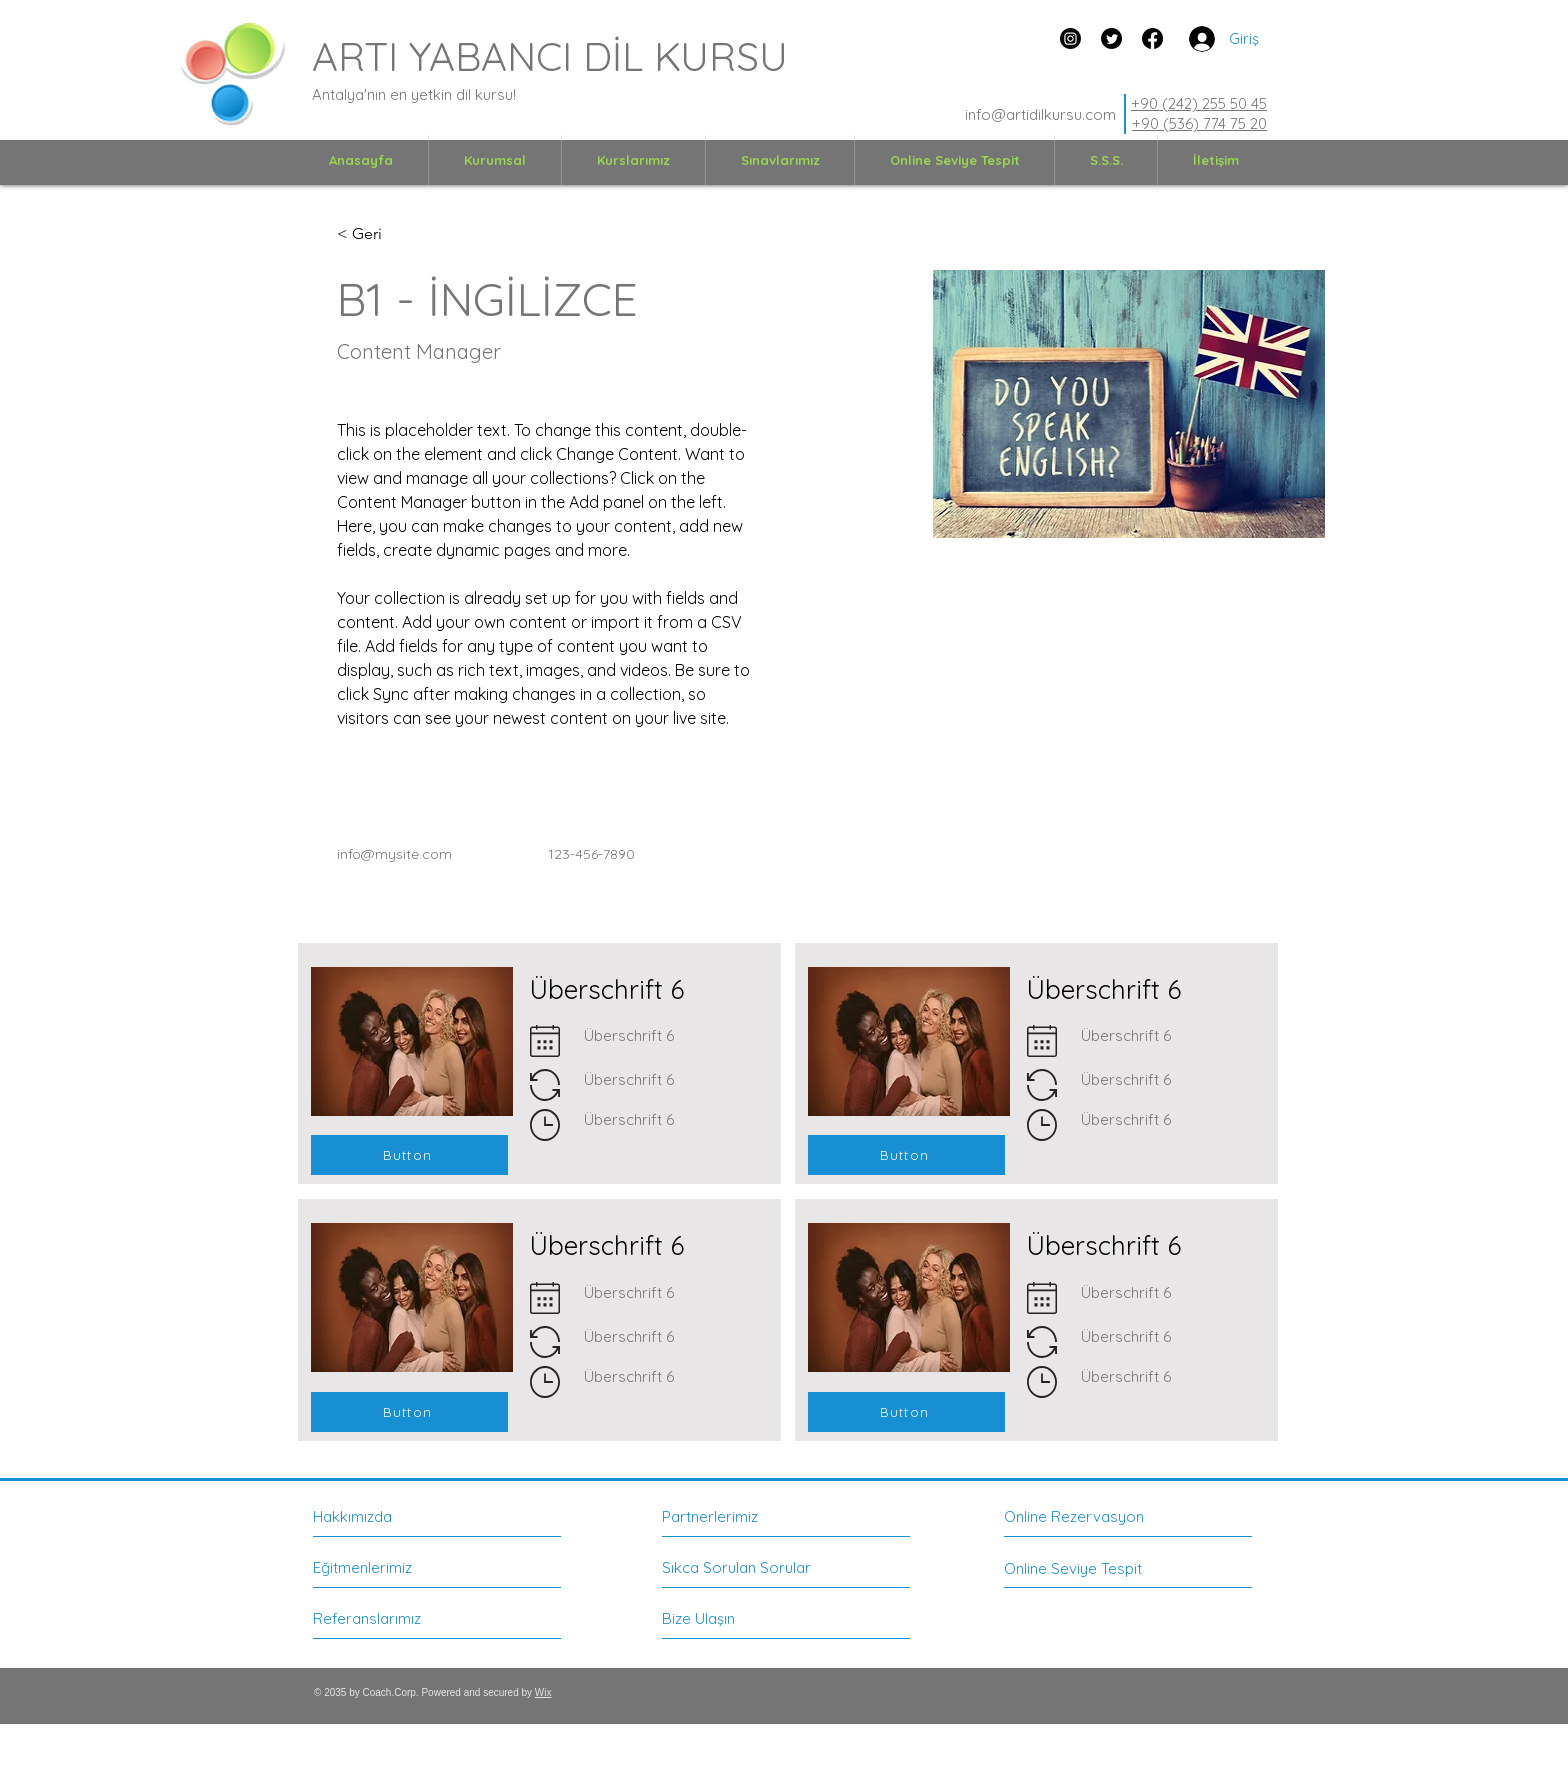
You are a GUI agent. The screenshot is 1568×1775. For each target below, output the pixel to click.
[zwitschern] (1111, 38)
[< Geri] (376, 234)
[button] (495, 160)
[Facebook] (1152, 38)
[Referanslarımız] (388, 1618)
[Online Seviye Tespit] (1087, 1568)
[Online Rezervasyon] (1093, 1516)
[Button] (409, 1155)
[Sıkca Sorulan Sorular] (736, 1568)
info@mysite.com (394, 854)
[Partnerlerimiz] (749, 1516)
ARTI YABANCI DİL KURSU (550, 56)
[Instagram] (1070, 38)
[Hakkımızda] (399, 1516)
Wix (543, 1692)
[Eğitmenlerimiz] (388, 1567)
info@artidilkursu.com (1040, 114)
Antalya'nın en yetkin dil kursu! (414, 94)
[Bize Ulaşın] (737, 1618)
